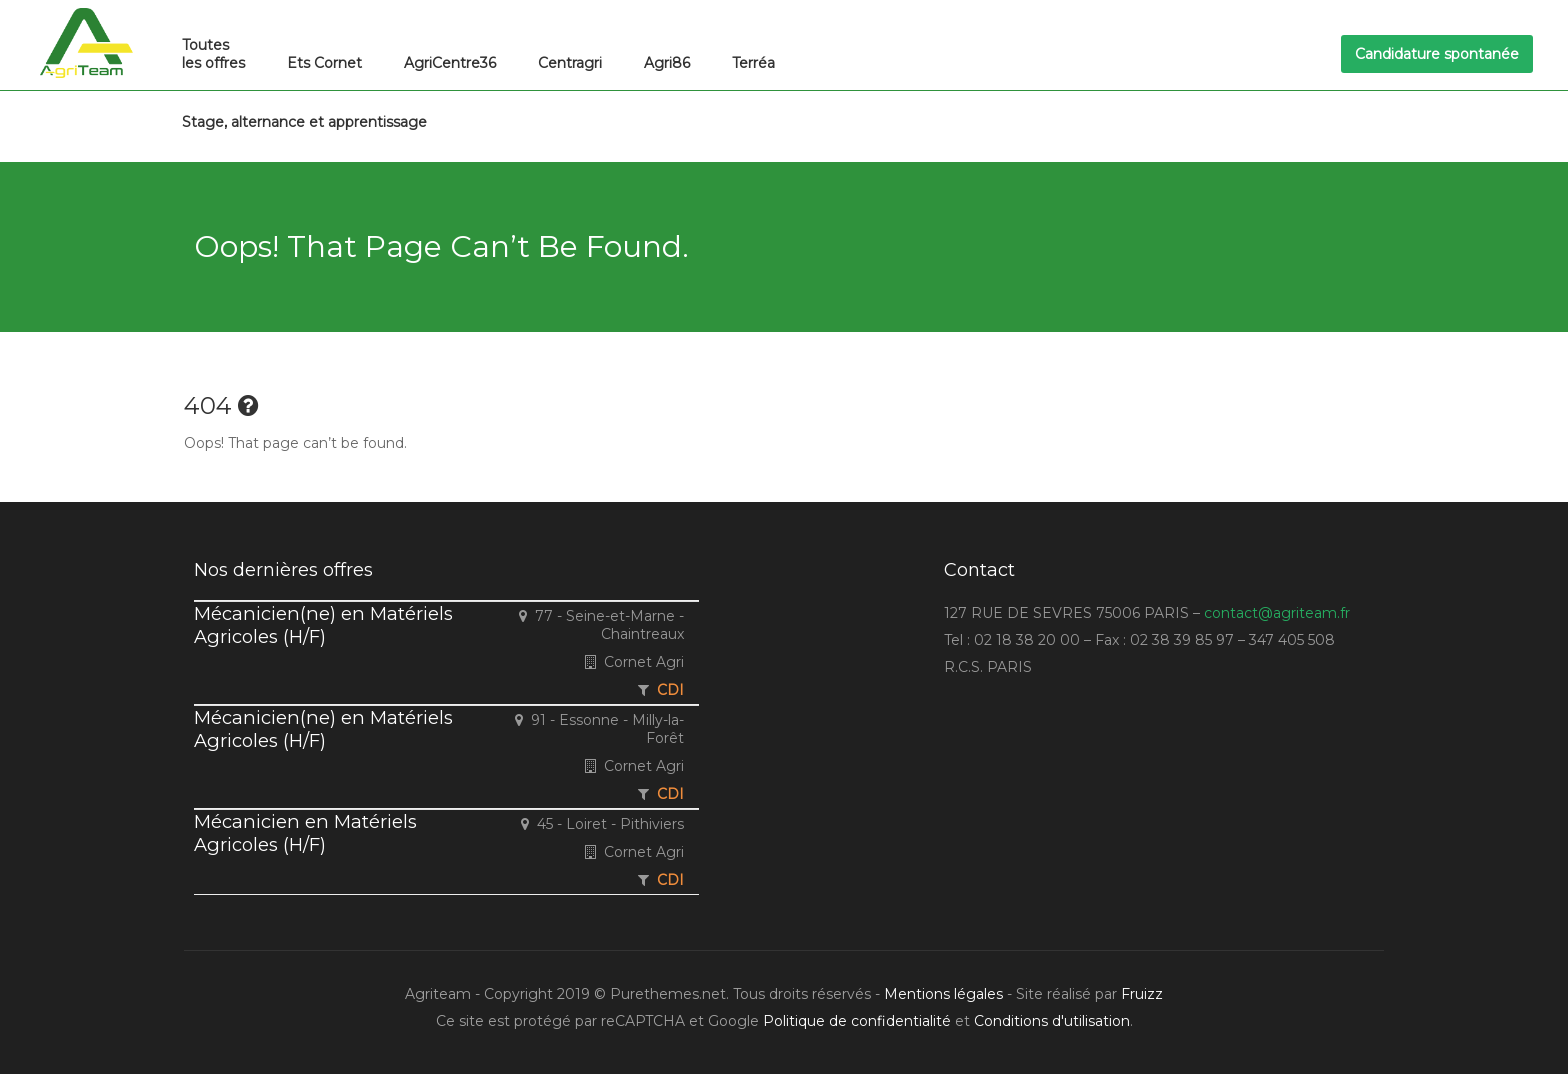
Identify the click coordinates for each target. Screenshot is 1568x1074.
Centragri (570, 63)
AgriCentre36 (450, 63)
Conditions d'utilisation (1052, 1021)
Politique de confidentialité (857, 1021)
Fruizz (1142, 994)
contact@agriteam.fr (1277, 613)
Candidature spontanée (1437, 54)
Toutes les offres (213, 54)
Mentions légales (943, 994)
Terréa (753, 63)
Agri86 (667, 63)
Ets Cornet (324, 63)
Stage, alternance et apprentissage (304, 122)
